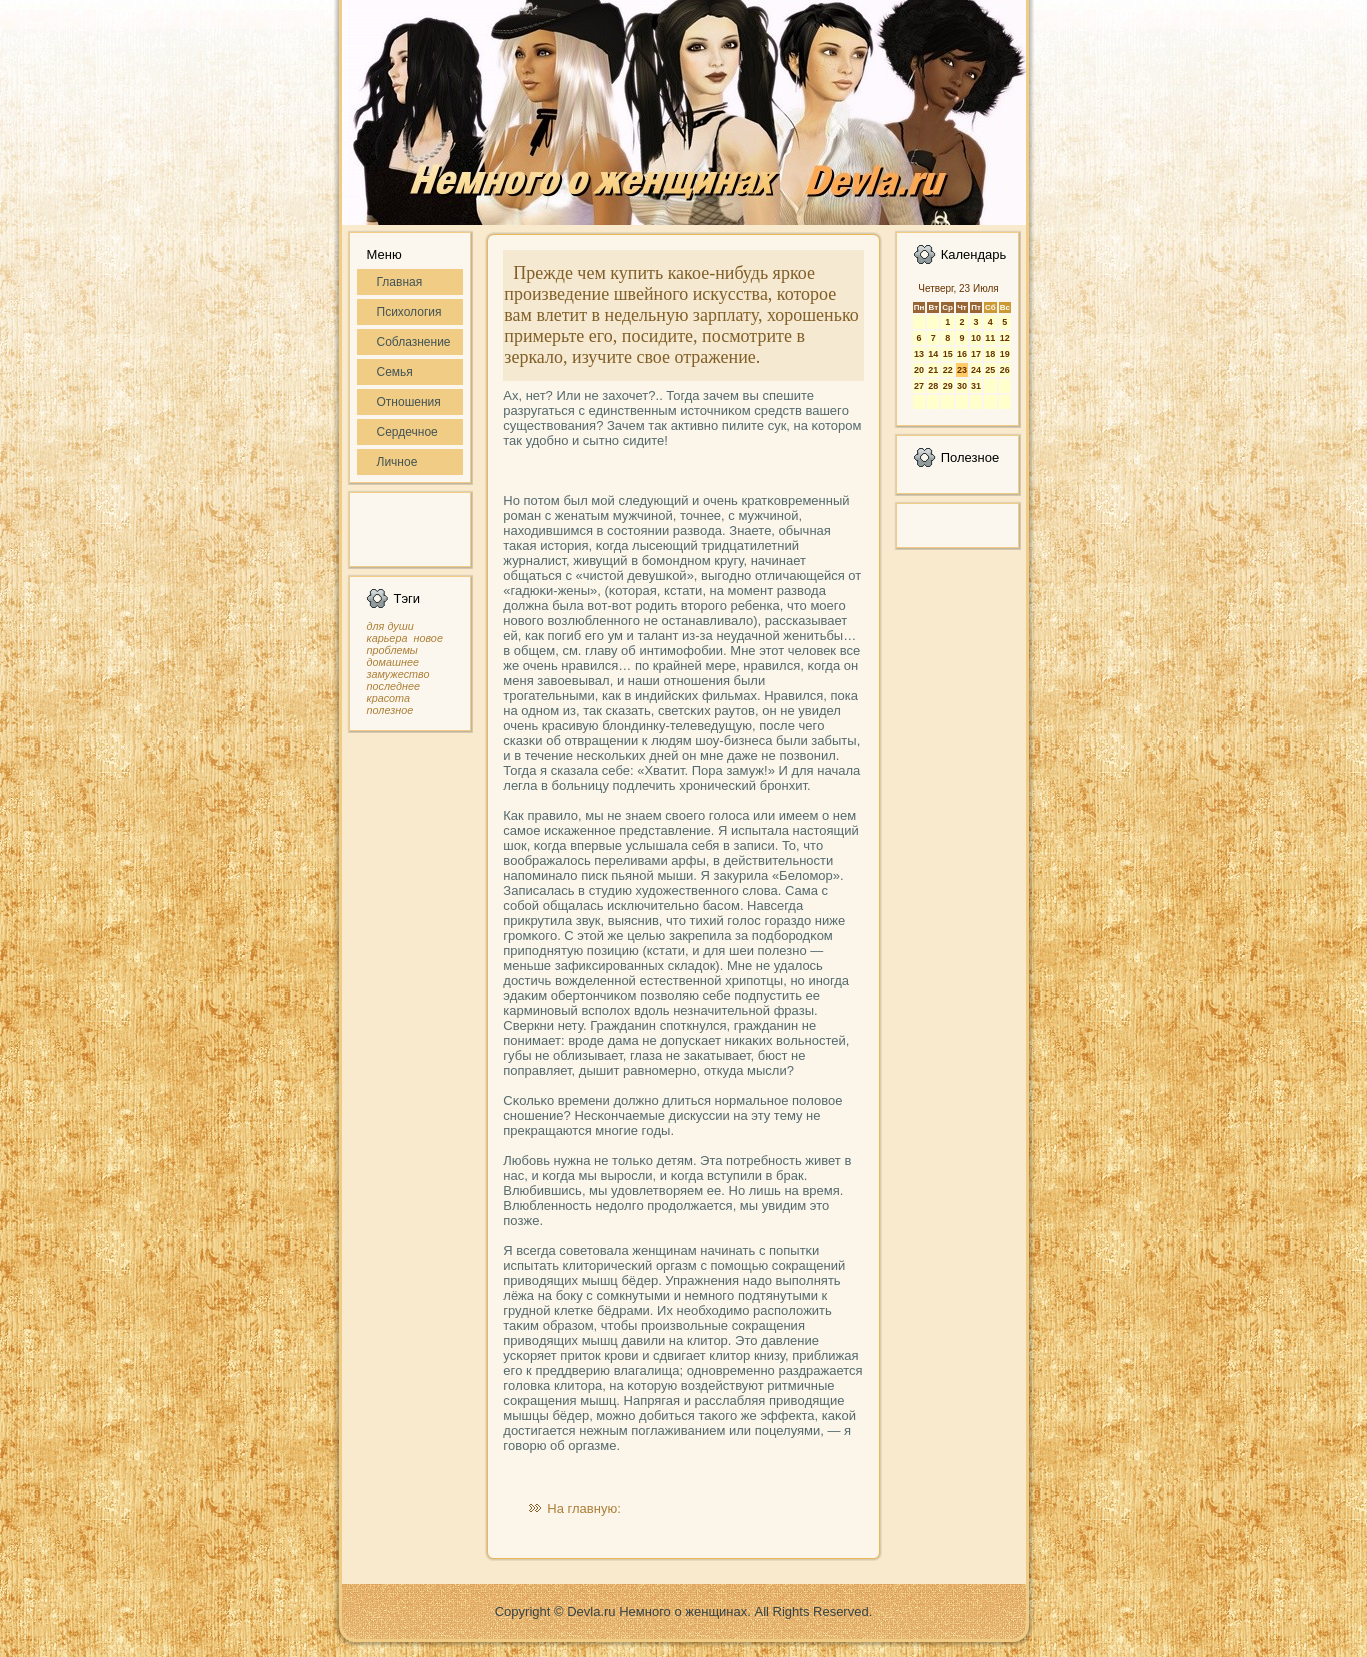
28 (933, 386)
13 (919, 354)
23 (962, 370)
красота (389, 698)
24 (976, 370)
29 (948, 386)
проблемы (392, 650)
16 (962, 354)
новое (427, 638)
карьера (387, 638)
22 (948, 370)
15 (948, 354)
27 (919, 386)
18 (990, 354)
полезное (390, 710)
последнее (393, 686)
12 (1005, 338)
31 (976, 386)
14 (933, 354)
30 (962, 386)
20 (919, 370)
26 (1005, 370)
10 (976, 338)
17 (976, 354)
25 (990, 370)
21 (933, 370)
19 (1005, 354)
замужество (398, 674)
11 (990, 338)
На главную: (583, 1508)
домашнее (393, 662)
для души (390, 626)
